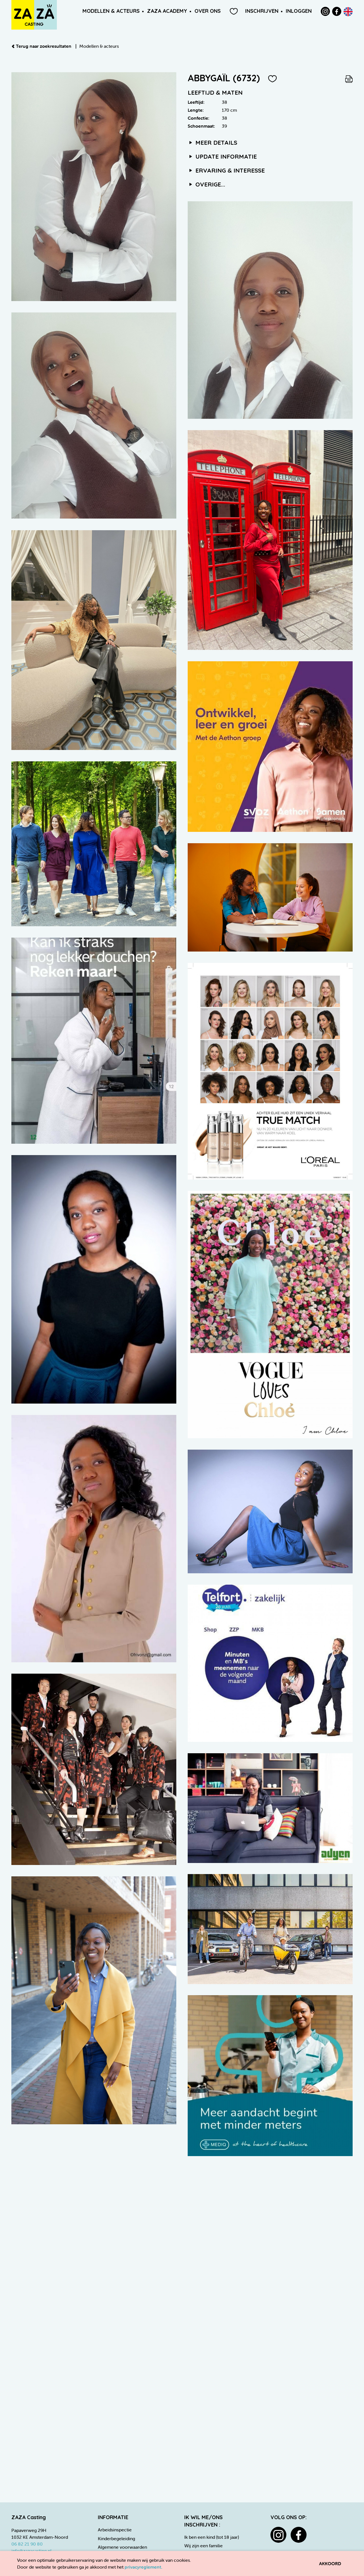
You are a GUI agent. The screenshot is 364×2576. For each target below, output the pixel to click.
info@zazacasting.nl (31, 2551)
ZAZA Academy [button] (167, 11)
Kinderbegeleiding (116, 2538)
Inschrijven (261, 11)
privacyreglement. (143, 2567)
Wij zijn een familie (203, 2545)
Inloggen (299, 11)
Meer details (212, 142)
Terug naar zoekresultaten (42, 46)
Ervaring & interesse (226, 170)
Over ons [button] (208, 11)
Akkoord (330, 2563)
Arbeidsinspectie (115, 2530)
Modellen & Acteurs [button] (111, 11)
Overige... (206, 184)
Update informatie (222, 156)
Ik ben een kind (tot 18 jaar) (211, 2537)
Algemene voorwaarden (122, 2547)
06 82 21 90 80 (27, 2544)
